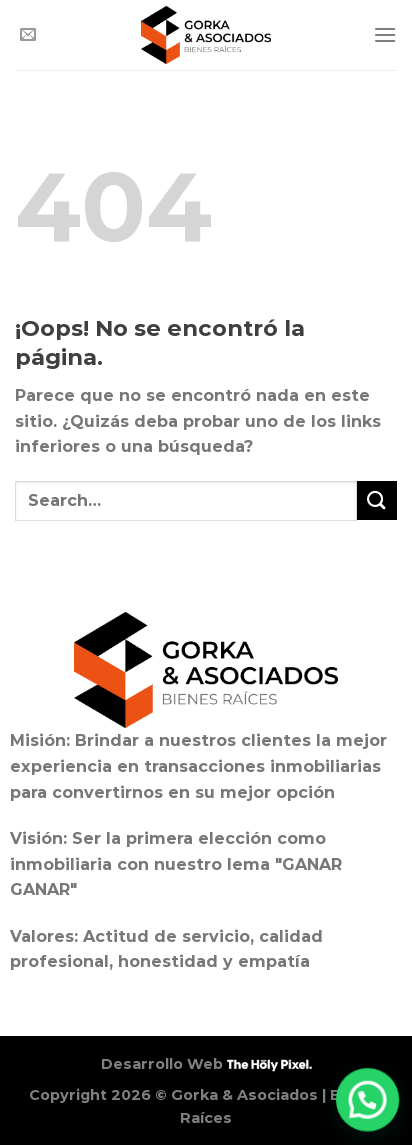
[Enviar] (377, 500)
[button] (368, 1101)
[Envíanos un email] (28, 35)
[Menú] (385, 34)
